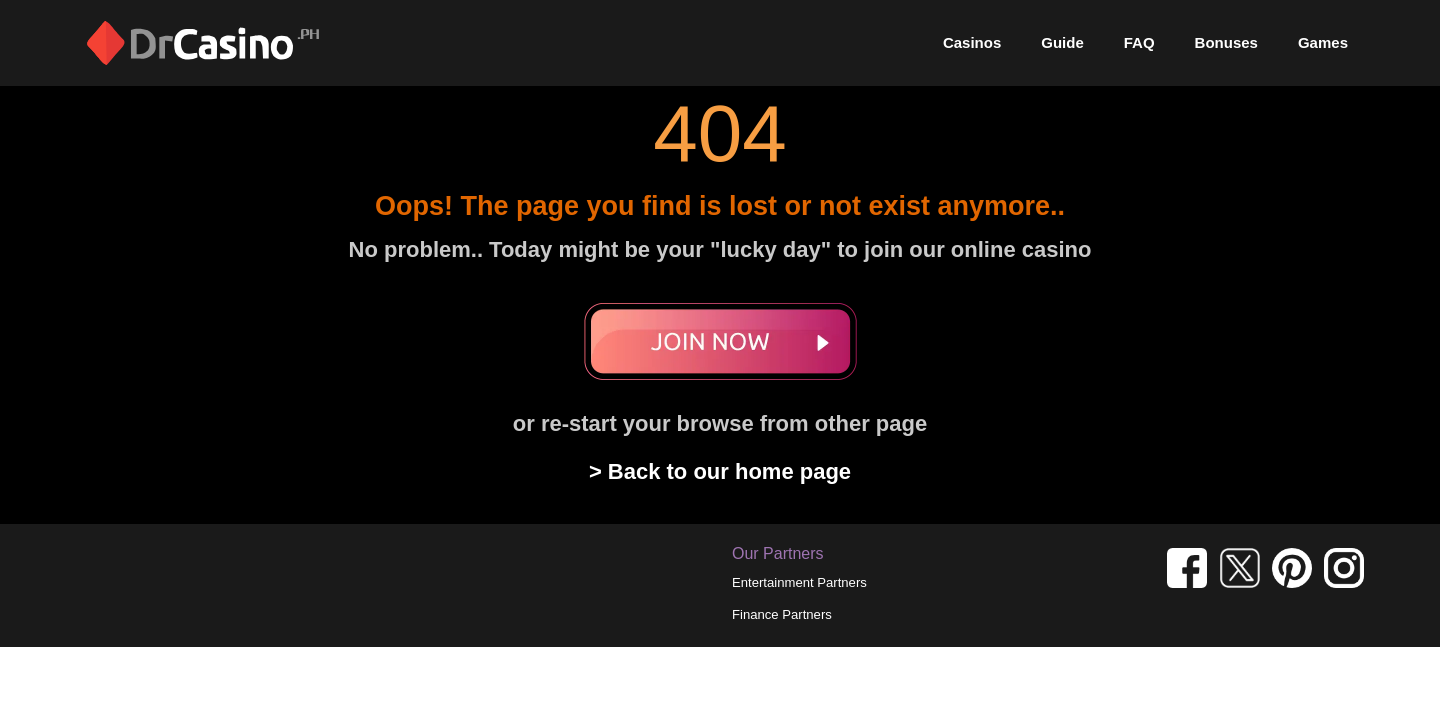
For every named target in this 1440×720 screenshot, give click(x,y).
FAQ (1139, 42)
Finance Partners (782, 614)
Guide (1062, 42)
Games (1323, 42)
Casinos (972, 42)
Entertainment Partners (799, 582)
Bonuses (1226, 42)
